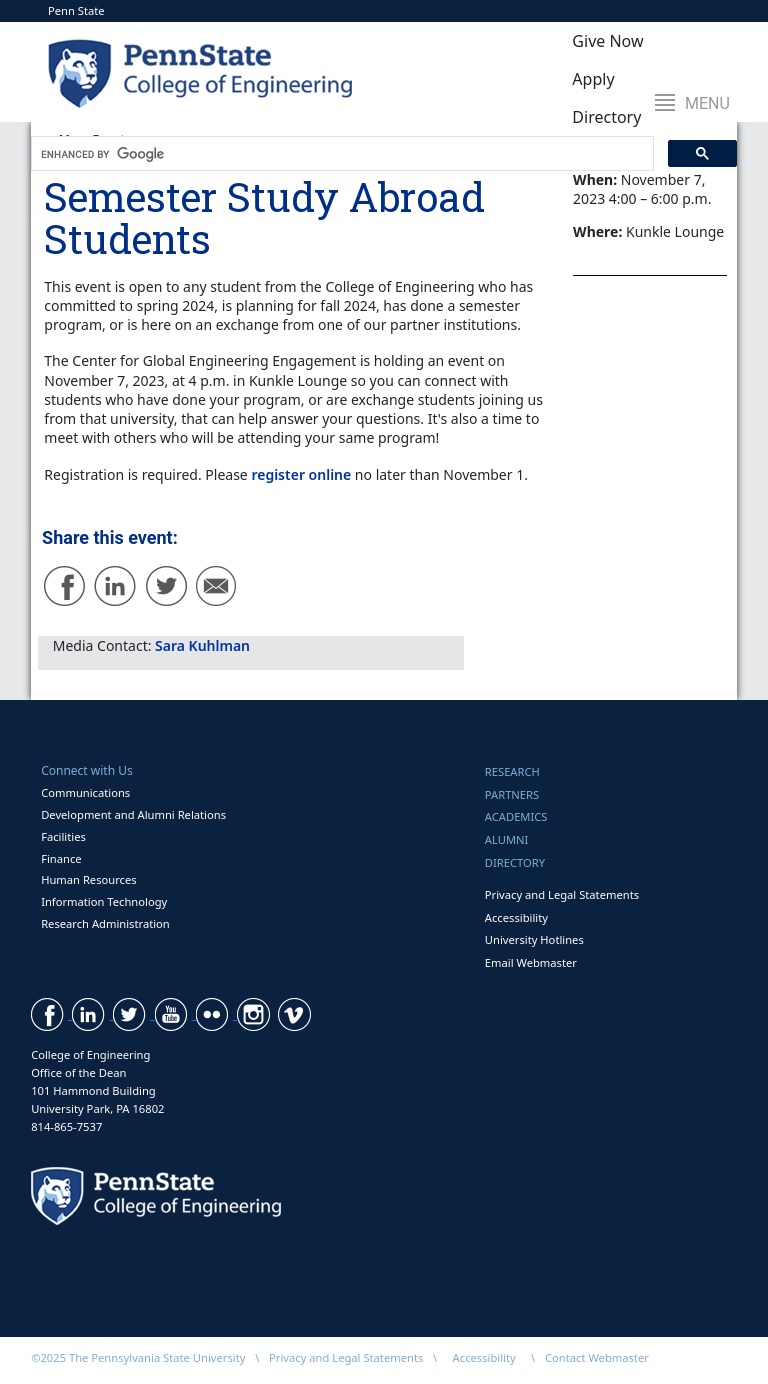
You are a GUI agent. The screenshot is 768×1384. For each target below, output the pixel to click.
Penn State (76, 10)
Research (512, 771)
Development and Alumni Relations (133, 814)
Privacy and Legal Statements (562, 894)
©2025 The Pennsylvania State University (138, 1357)
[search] (340, 154)
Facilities (63, 836)
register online (301, 474)
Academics (516, 816)
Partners (512, 794)
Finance (61, 858)
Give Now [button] (607, 41)
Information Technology (104, 901)
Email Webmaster (531, 962)
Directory (515, 862)
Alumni (507, 839)
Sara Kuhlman (202, 645)
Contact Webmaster (597, 1357)
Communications (85, 792)
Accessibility (516, 917)
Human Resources (89, 879)
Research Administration (105, 923)
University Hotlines (534, 939)
